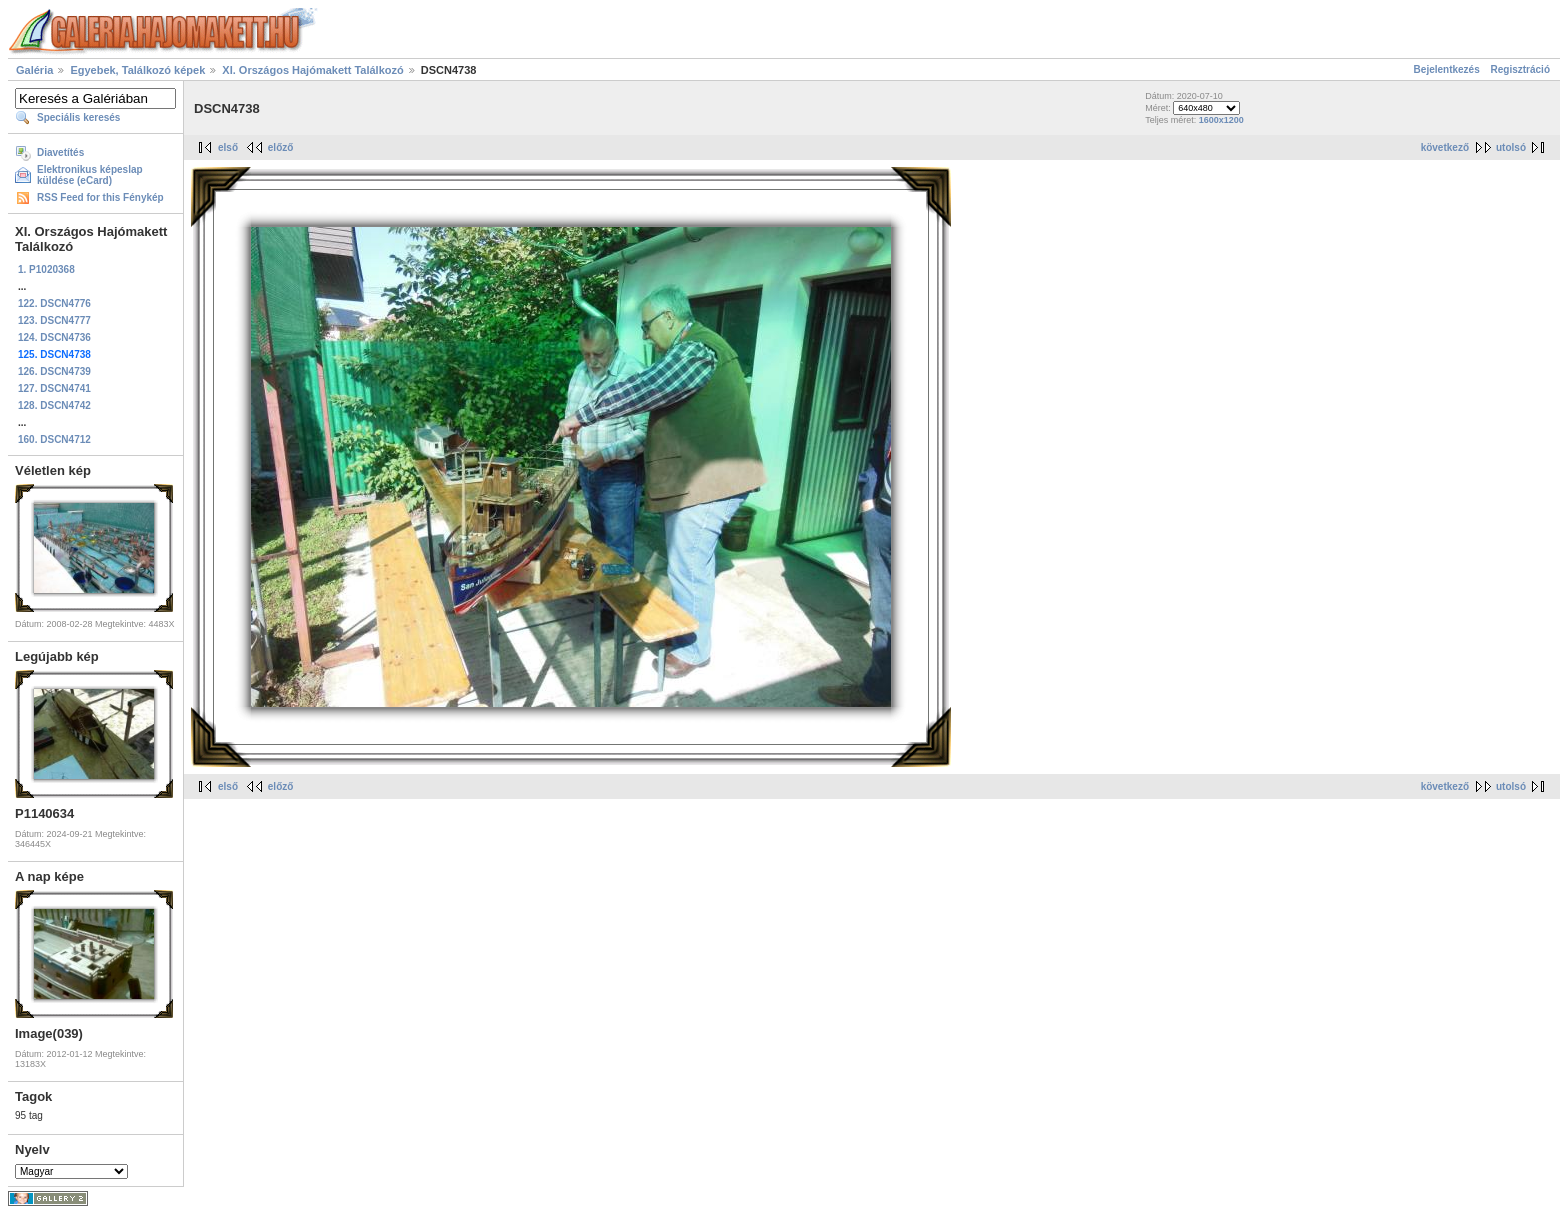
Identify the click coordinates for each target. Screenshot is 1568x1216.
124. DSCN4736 (54, 337)
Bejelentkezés (1447, 69)
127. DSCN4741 (54, 388)
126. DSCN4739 (54, 371)
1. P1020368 (46, 269)
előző (281, 147)
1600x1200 (1221, 120)
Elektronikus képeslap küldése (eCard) (90, 175)
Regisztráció (1520, 69)
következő (1445, 147)
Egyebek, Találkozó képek (137, 70)
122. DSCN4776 (54, 303)
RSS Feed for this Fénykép (100, 197)
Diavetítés (60, 152)
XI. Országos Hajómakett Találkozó (312, 70)
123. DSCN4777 (54, 320)
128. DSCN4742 (54, 405)
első (228, 147)
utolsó (1511, 147)
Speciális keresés (78, 117)
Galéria (34, 70)
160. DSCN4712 (54, 439)
